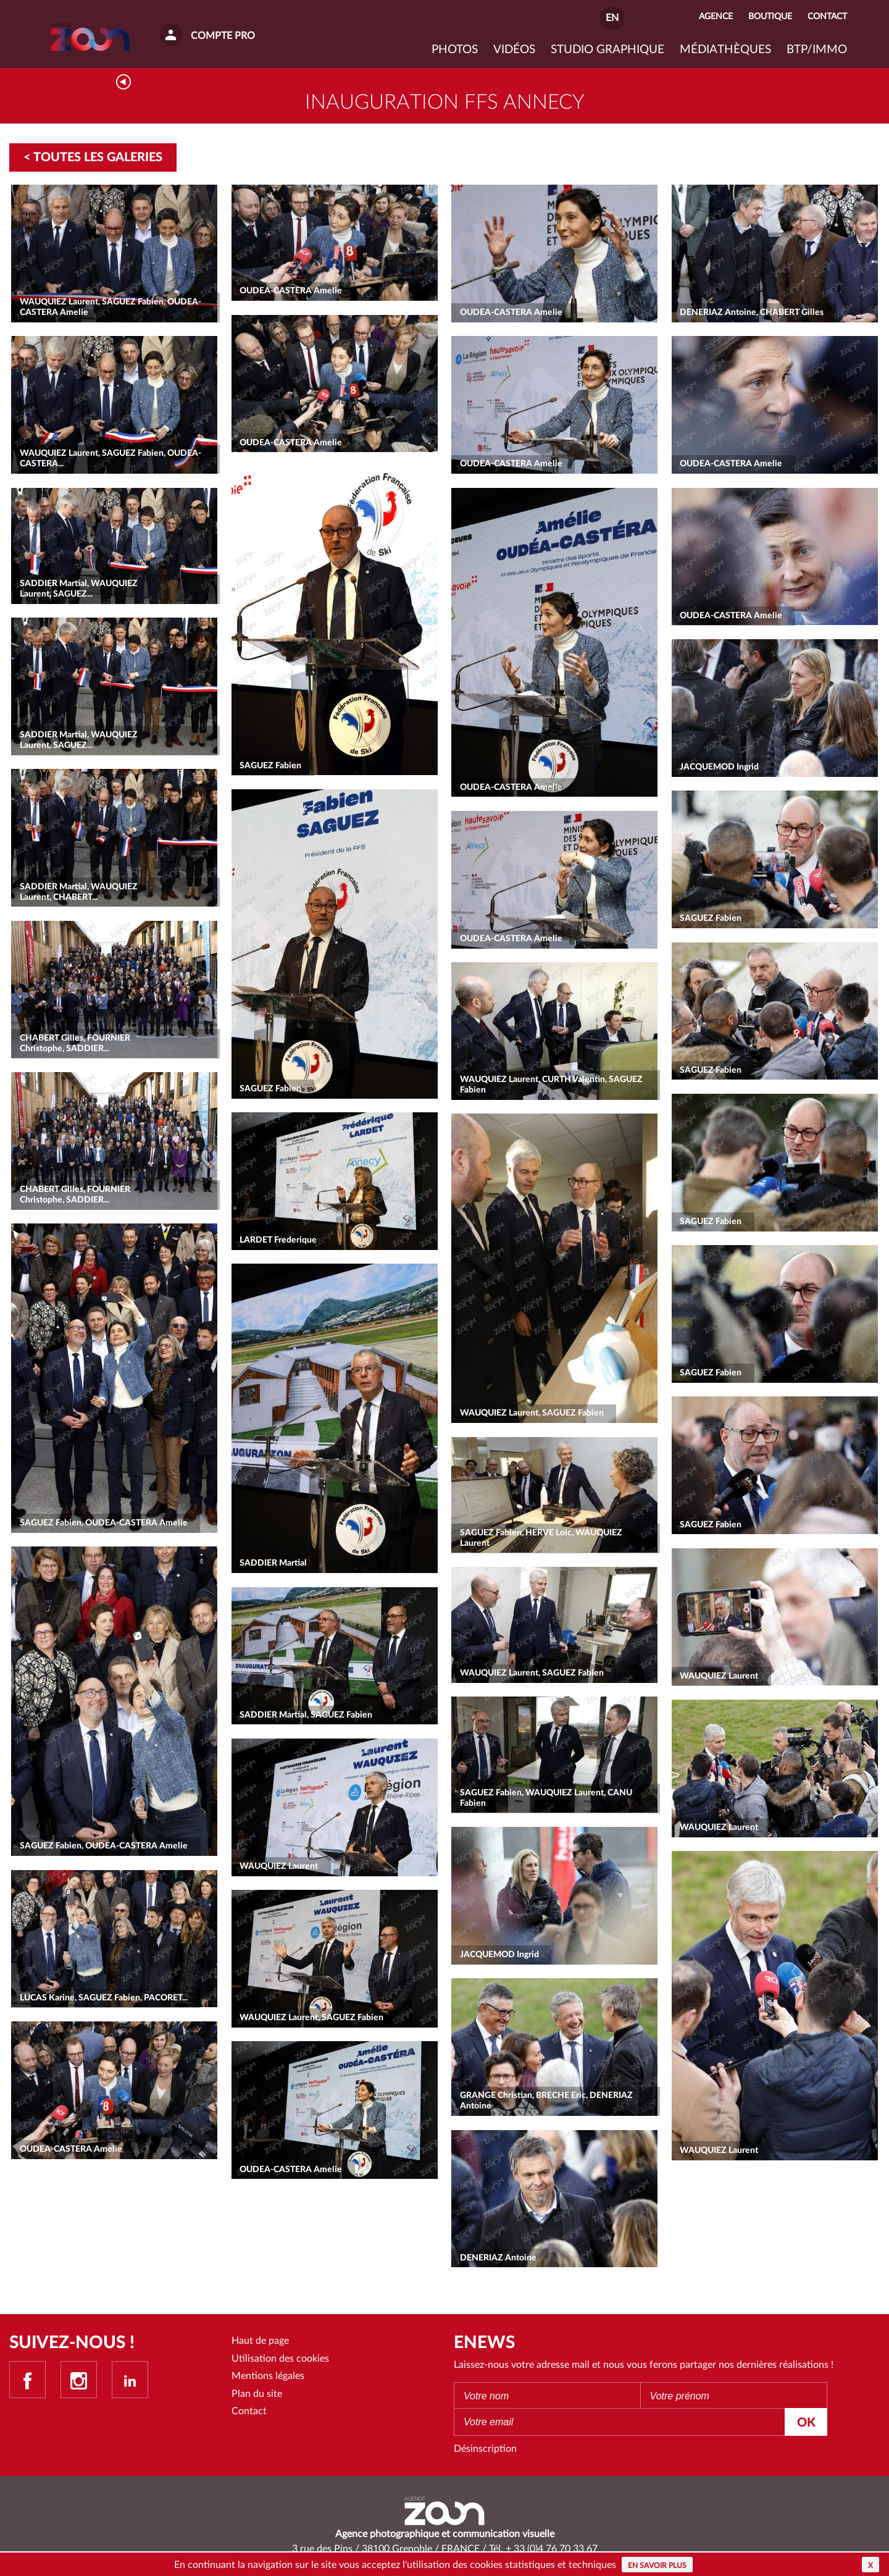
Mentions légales (268, 2376)
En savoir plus (657, 2565)
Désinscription (485, 2449)
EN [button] (612, 18)
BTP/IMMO (817, 50)
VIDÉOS (514, 50)
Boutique (770, 16)
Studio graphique (607, 50)
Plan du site (257, 2394)
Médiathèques (725, 50)
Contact (249, 2411)
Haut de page (260, 2341)
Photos (455, 50)
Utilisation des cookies (280, 2359)
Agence (716, 16)
